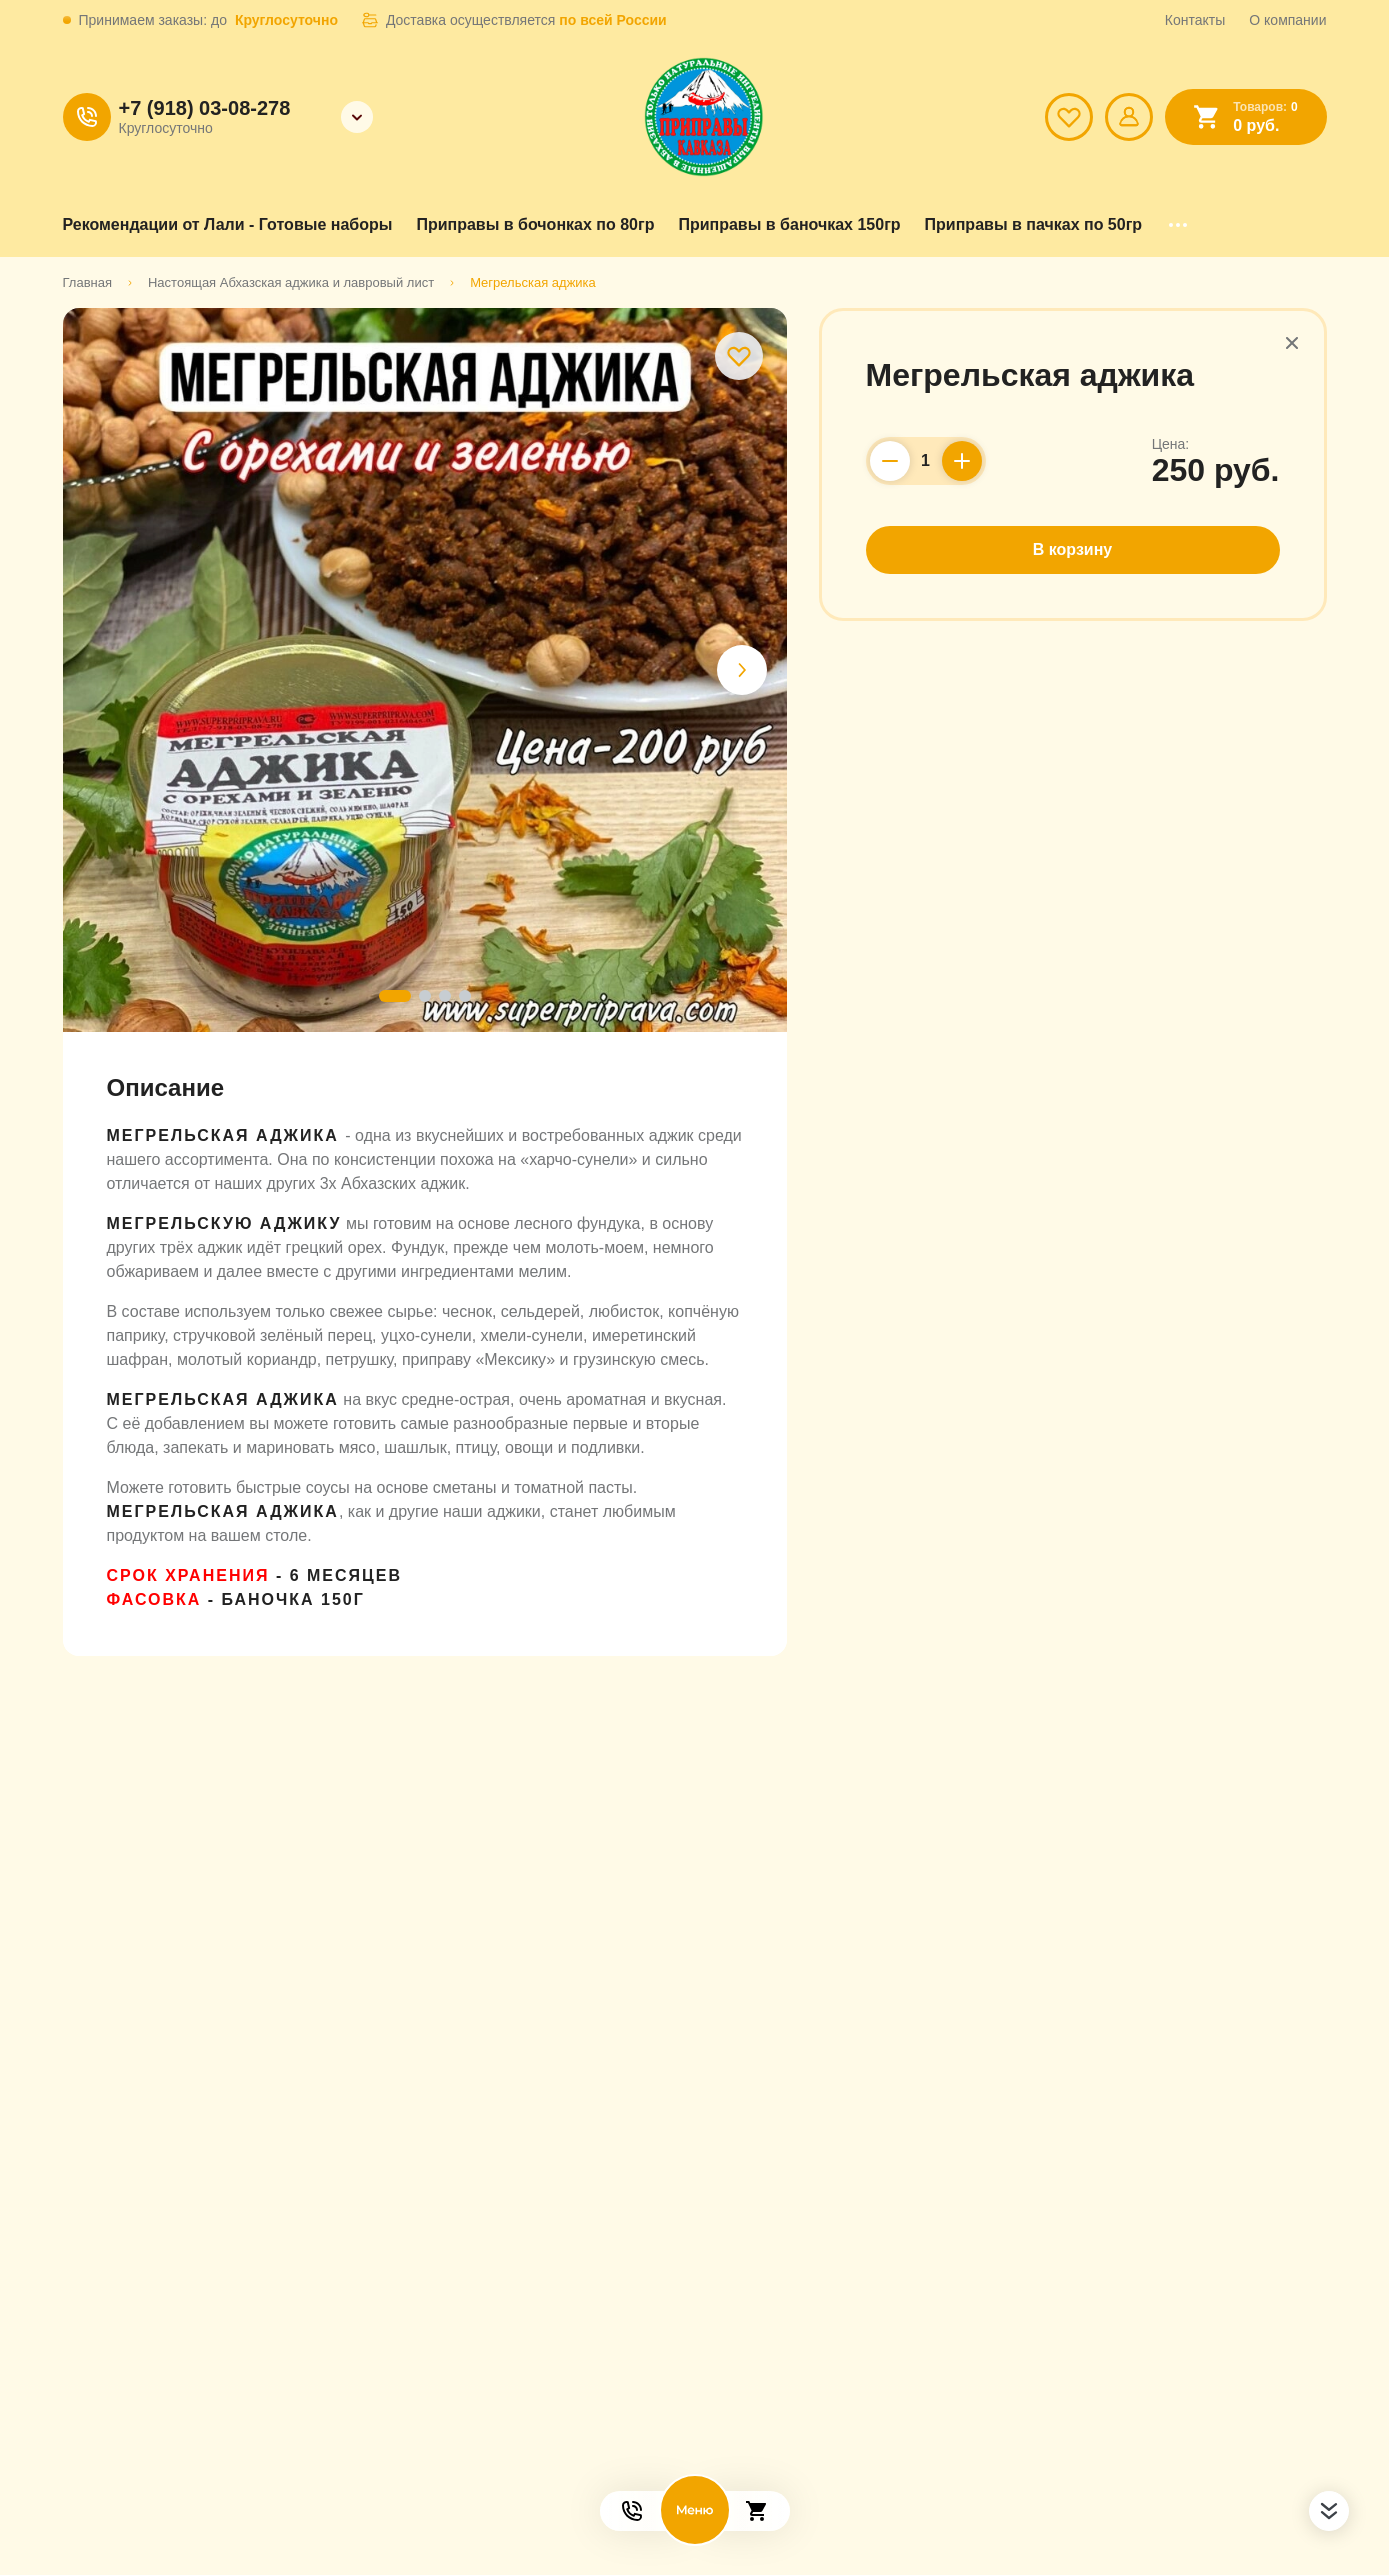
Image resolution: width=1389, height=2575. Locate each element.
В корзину (1072, 549)
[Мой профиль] (1129, 117)
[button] (742, 670)
